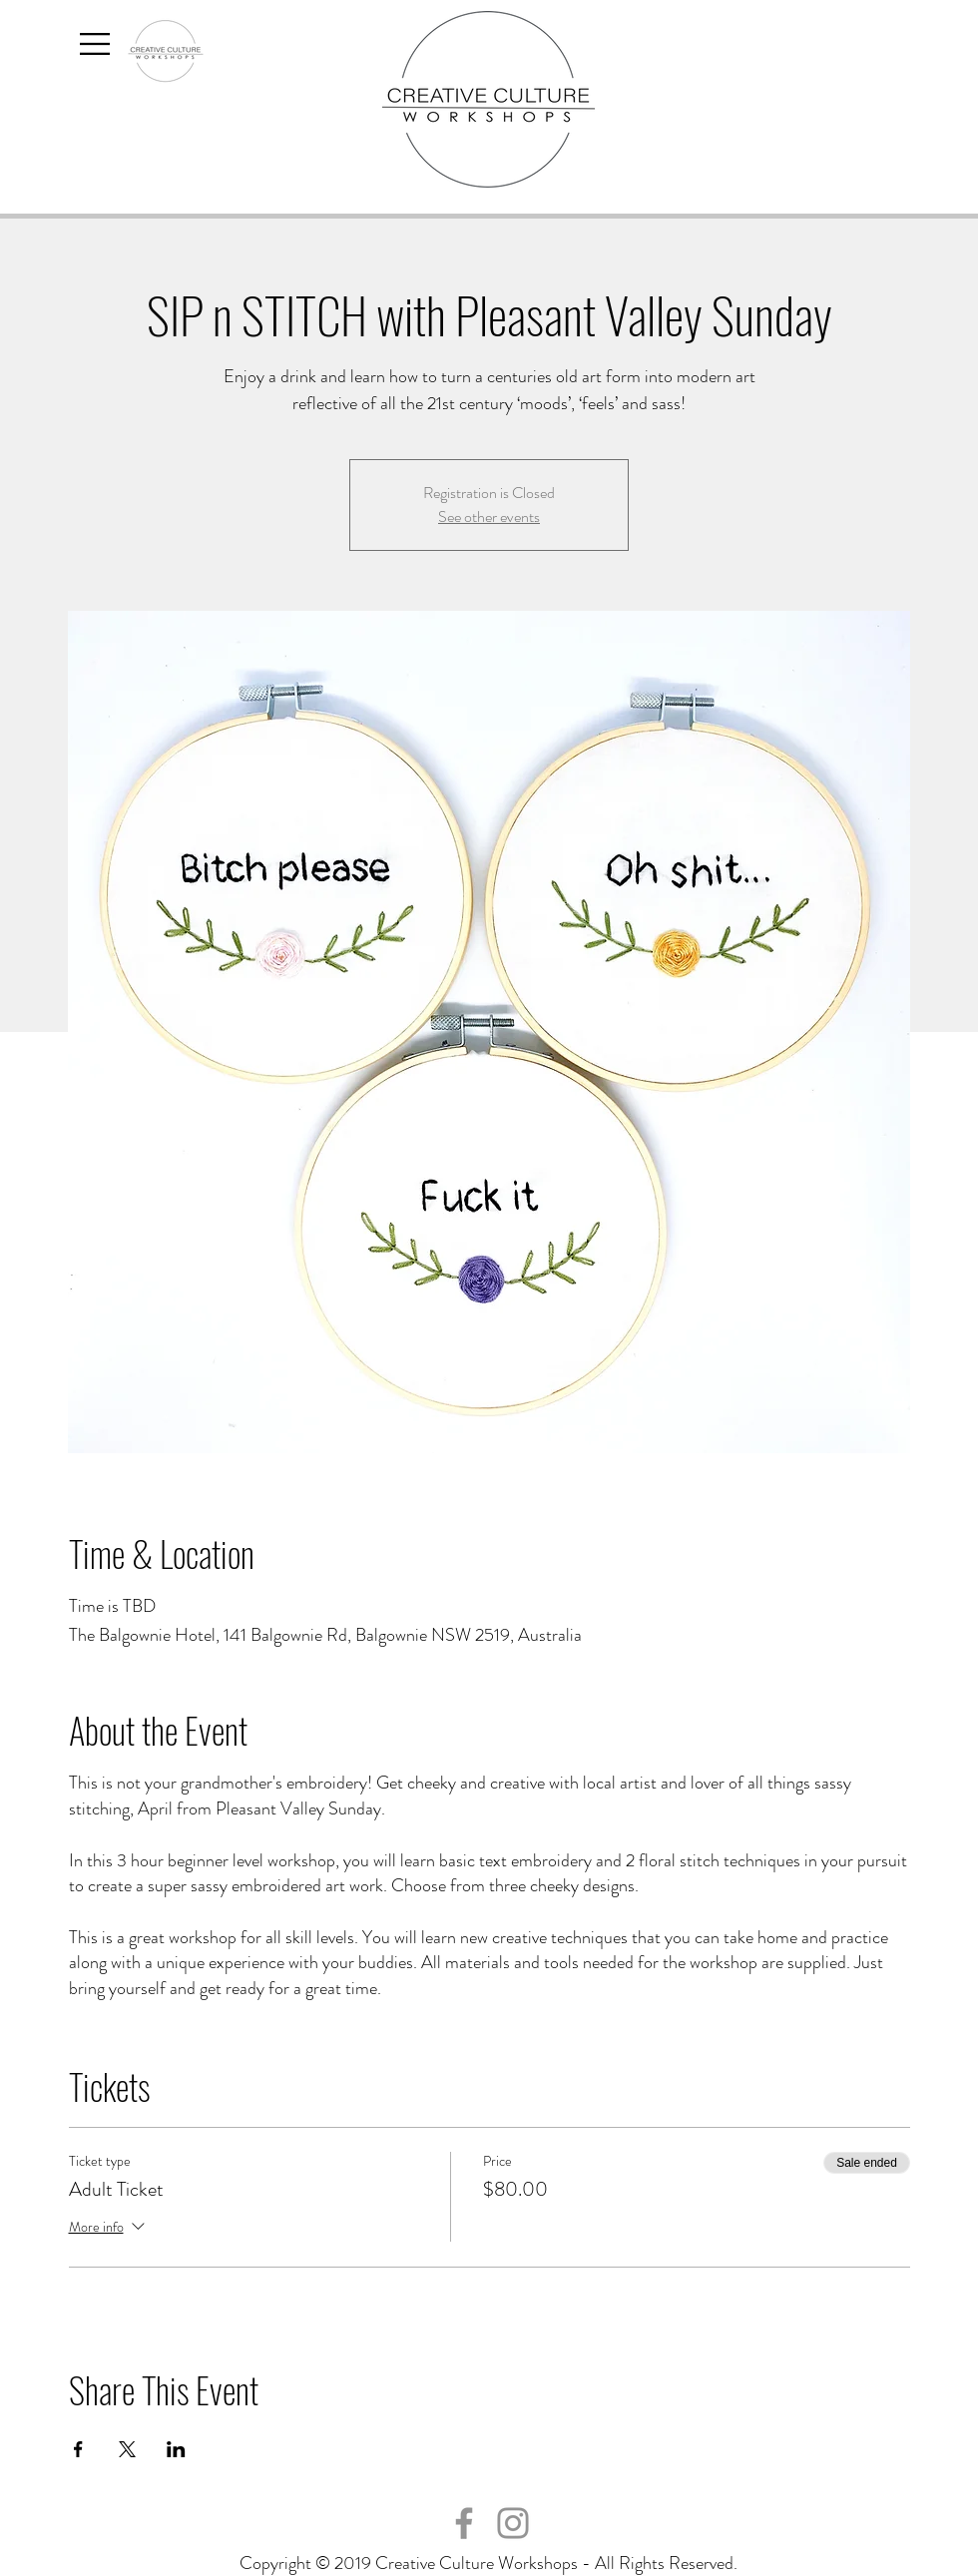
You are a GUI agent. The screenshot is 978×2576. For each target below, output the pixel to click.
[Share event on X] (127, 2449)
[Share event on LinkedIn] (176, 2449)
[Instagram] (513, 2523)
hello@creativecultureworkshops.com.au (748, 2531)
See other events (489, 516)
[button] (95, 44)
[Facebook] (464, 2523)
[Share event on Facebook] (78, 2449)
